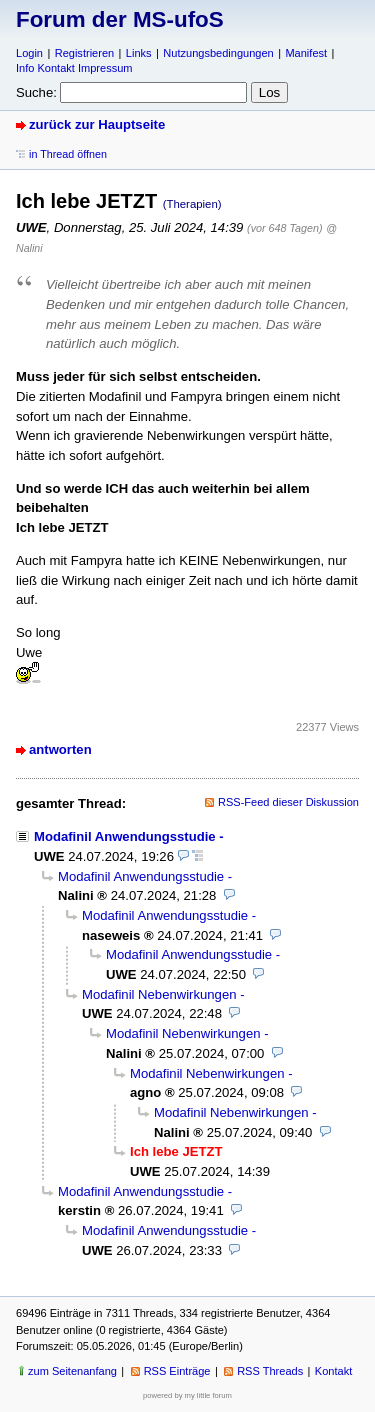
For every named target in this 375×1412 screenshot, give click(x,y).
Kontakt (333, 1371)
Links (139, 53)
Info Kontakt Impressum (74, 68)
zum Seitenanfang (72, 1371)
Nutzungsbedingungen (218, 53)
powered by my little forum (187, 1395)
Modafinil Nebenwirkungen (159, 994)
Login (29, 53)
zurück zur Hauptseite (97, 124)
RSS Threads (270, 1371)
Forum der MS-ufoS (120, 19)
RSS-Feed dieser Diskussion (288, 802)
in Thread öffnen (68, 154)
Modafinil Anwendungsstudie (125, 836)
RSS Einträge (177, 1371)
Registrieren (84, 53)
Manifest (306, 53)
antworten (60, 749)
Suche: (36, 92)
